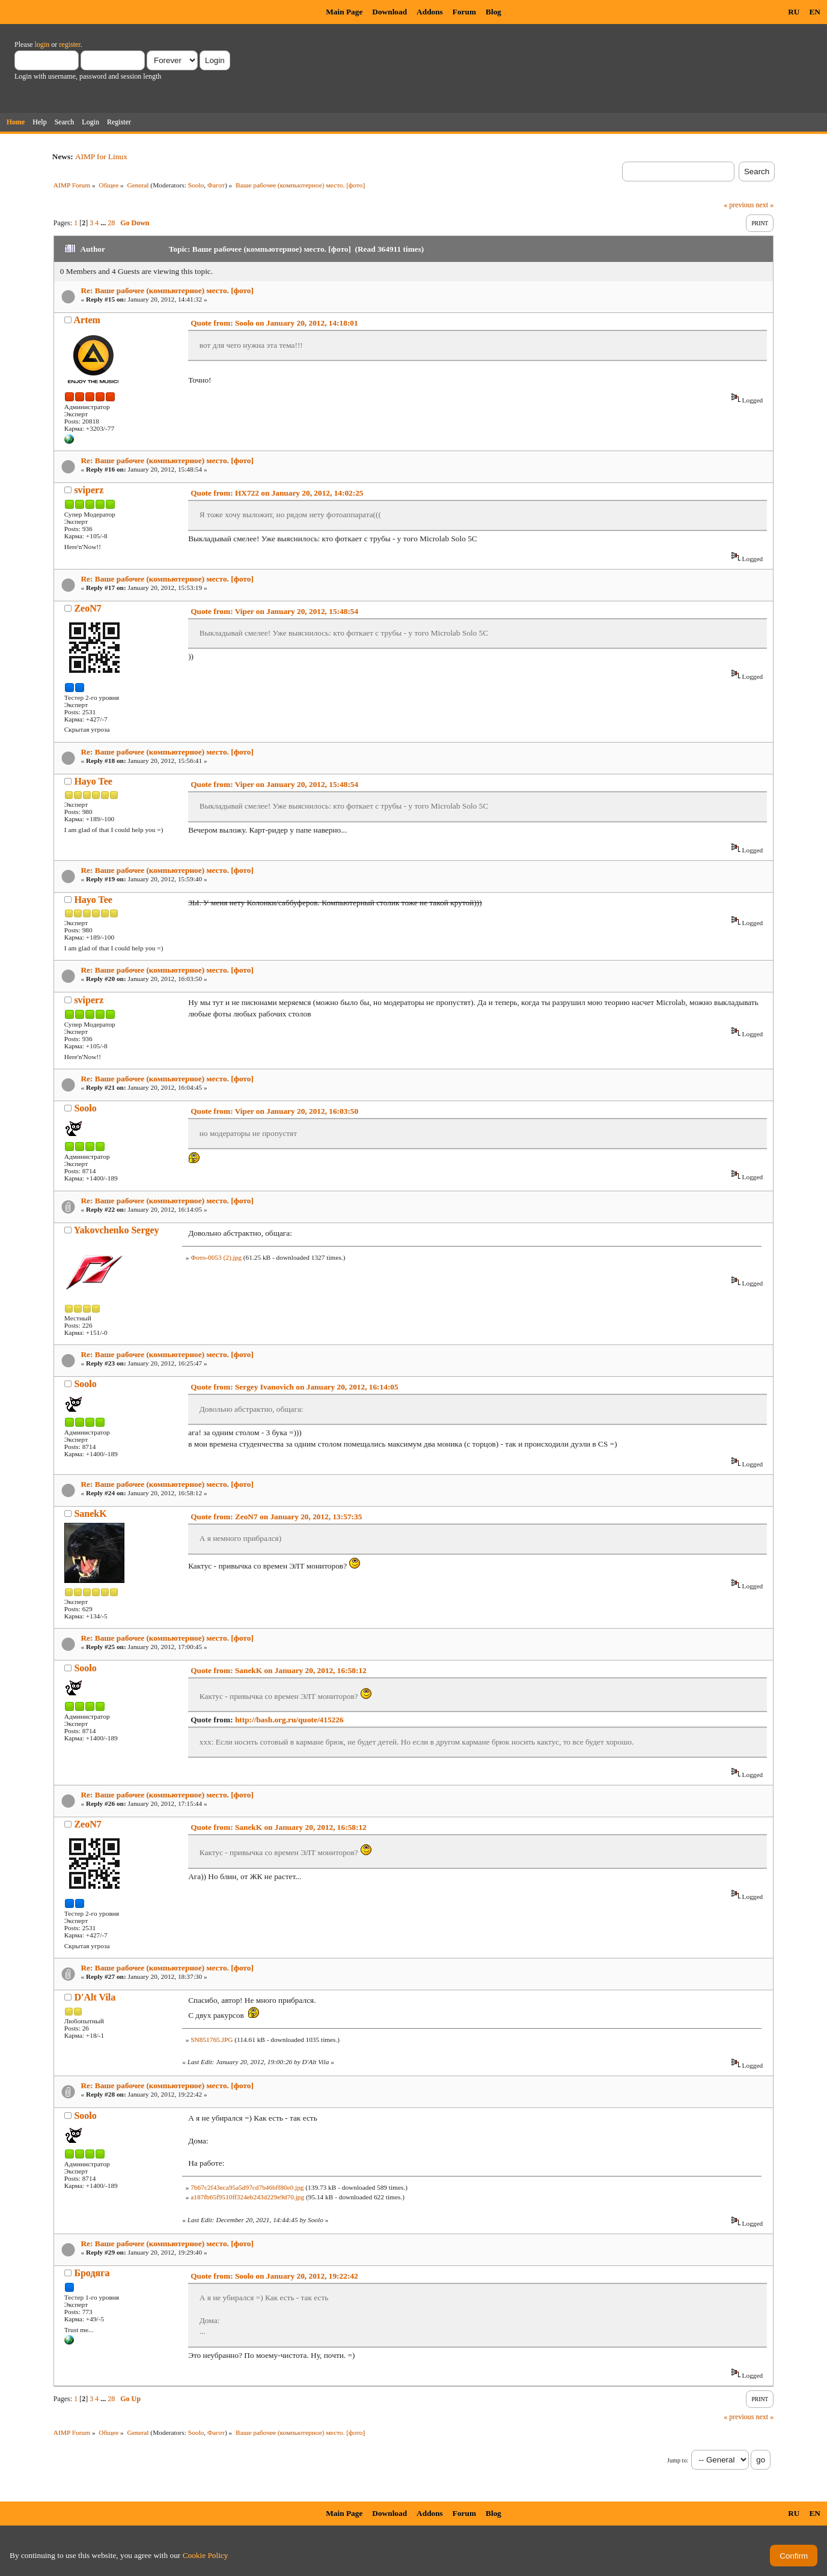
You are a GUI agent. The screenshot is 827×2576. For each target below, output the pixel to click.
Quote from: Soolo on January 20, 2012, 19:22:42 (274, 2275)
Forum (464, 11)
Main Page (344, 11)
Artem (87, 320)
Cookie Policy (205, 2555)
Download (389, 11)
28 (111, 223)
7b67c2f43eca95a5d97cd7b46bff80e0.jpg (247, 2187)
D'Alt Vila (94, 1997)
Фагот (216, 185)
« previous (739, 205)
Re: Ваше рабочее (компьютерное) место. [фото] (167, 290)
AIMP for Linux (101, 156)
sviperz (88, 490)
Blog (493, 11)
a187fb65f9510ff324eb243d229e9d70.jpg (247, 2197)
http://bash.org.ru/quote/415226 (289, 1719)
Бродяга (91, 2273)
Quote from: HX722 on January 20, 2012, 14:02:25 (277, 492)
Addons (430, 11)
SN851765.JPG (212, 2039)
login (42, 44)
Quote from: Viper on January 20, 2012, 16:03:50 (274, 1111)
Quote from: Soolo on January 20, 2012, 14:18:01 (274, 322)
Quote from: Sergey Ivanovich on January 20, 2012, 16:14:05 (294, 1386)
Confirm (794, 2555)
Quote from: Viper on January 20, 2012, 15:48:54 (274, 611)
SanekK (90, 1513)
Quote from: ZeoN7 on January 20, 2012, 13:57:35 (276, 1516)
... (104, 223)
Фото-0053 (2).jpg (216, 1257)
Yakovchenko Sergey (116, 1230)
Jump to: (677, 2460)
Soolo (196, 185)
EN (814, 11)
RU (793, 11)
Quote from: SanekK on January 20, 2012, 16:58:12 (279, 1670)
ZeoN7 (87, 608)
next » (765, 205)
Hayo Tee (93, 781)
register (69, 44)
